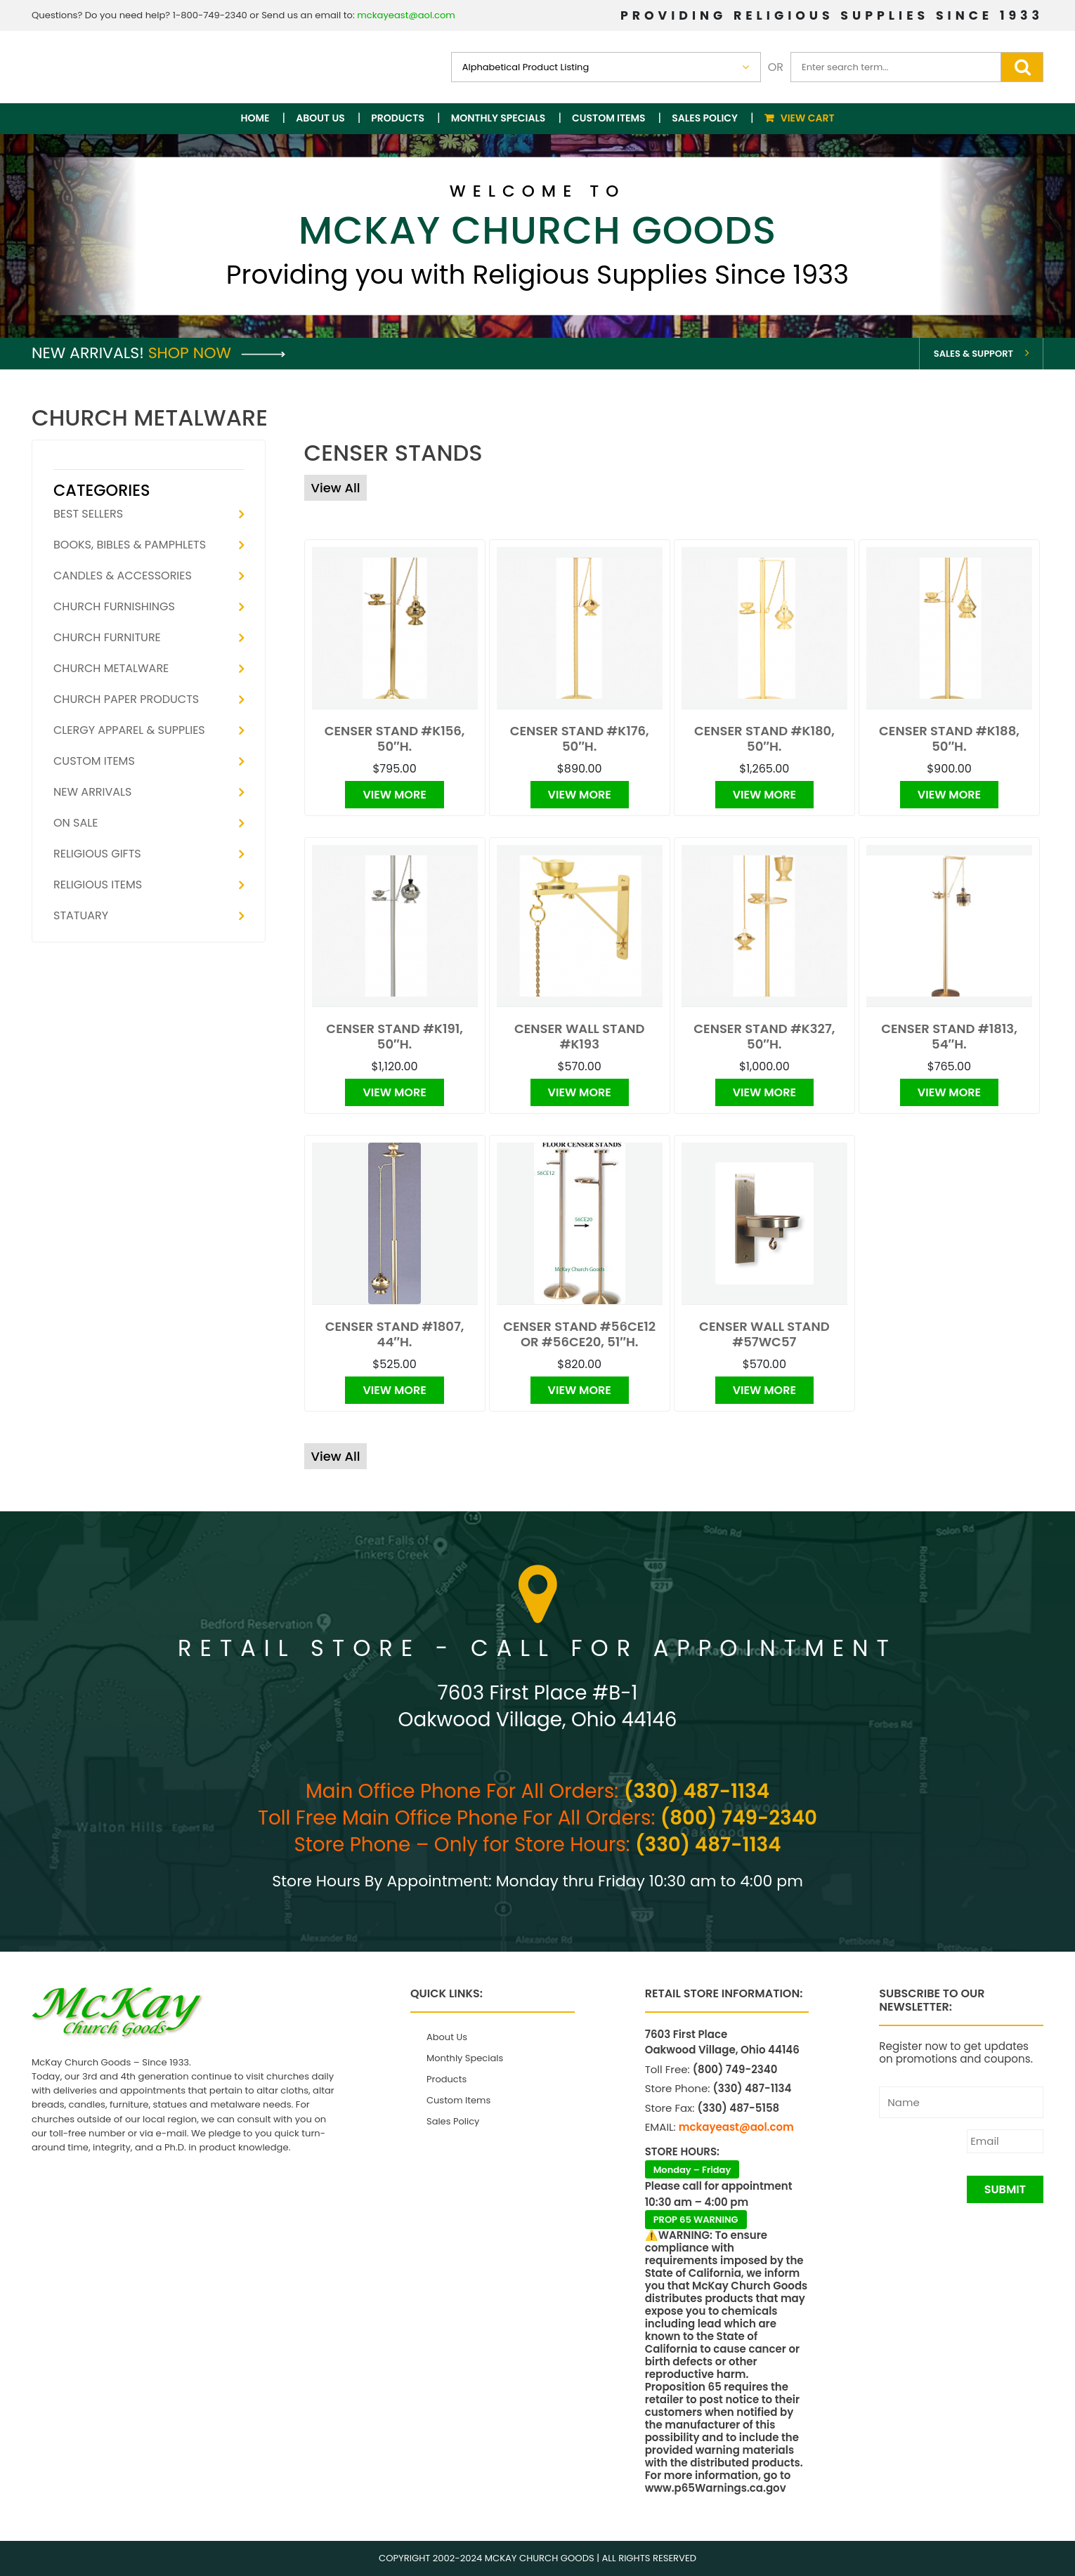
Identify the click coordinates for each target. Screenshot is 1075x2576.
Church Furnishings (114, 606)
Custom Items (609, 118)
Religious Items (97, 884)
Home (255, 118)
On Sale (75, 823)
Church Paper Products (126, 699)
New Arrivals (92, 792)
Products (397, 118)
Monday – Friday (692, 2169)
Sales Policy (705, 118)
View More (394, 795)
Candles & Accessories (122, 575)
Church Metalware (111, 668)
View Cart (808, 118)
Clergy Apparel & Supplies (129, 730)
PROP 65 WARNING (695, 2219)
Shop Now (216, 353)
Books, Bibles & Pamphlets (129, 545)
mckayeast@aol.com (406, 15)
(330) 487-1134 (696, 1791)
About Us (320, 118)
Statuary (80, 915)
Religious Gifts (97, 854)
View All (335, 488)
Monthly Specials (498, 118)
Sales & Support (973, 353)
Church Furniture (107, 637)
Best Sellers (88, 514)
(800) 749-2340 (738, 1818)
